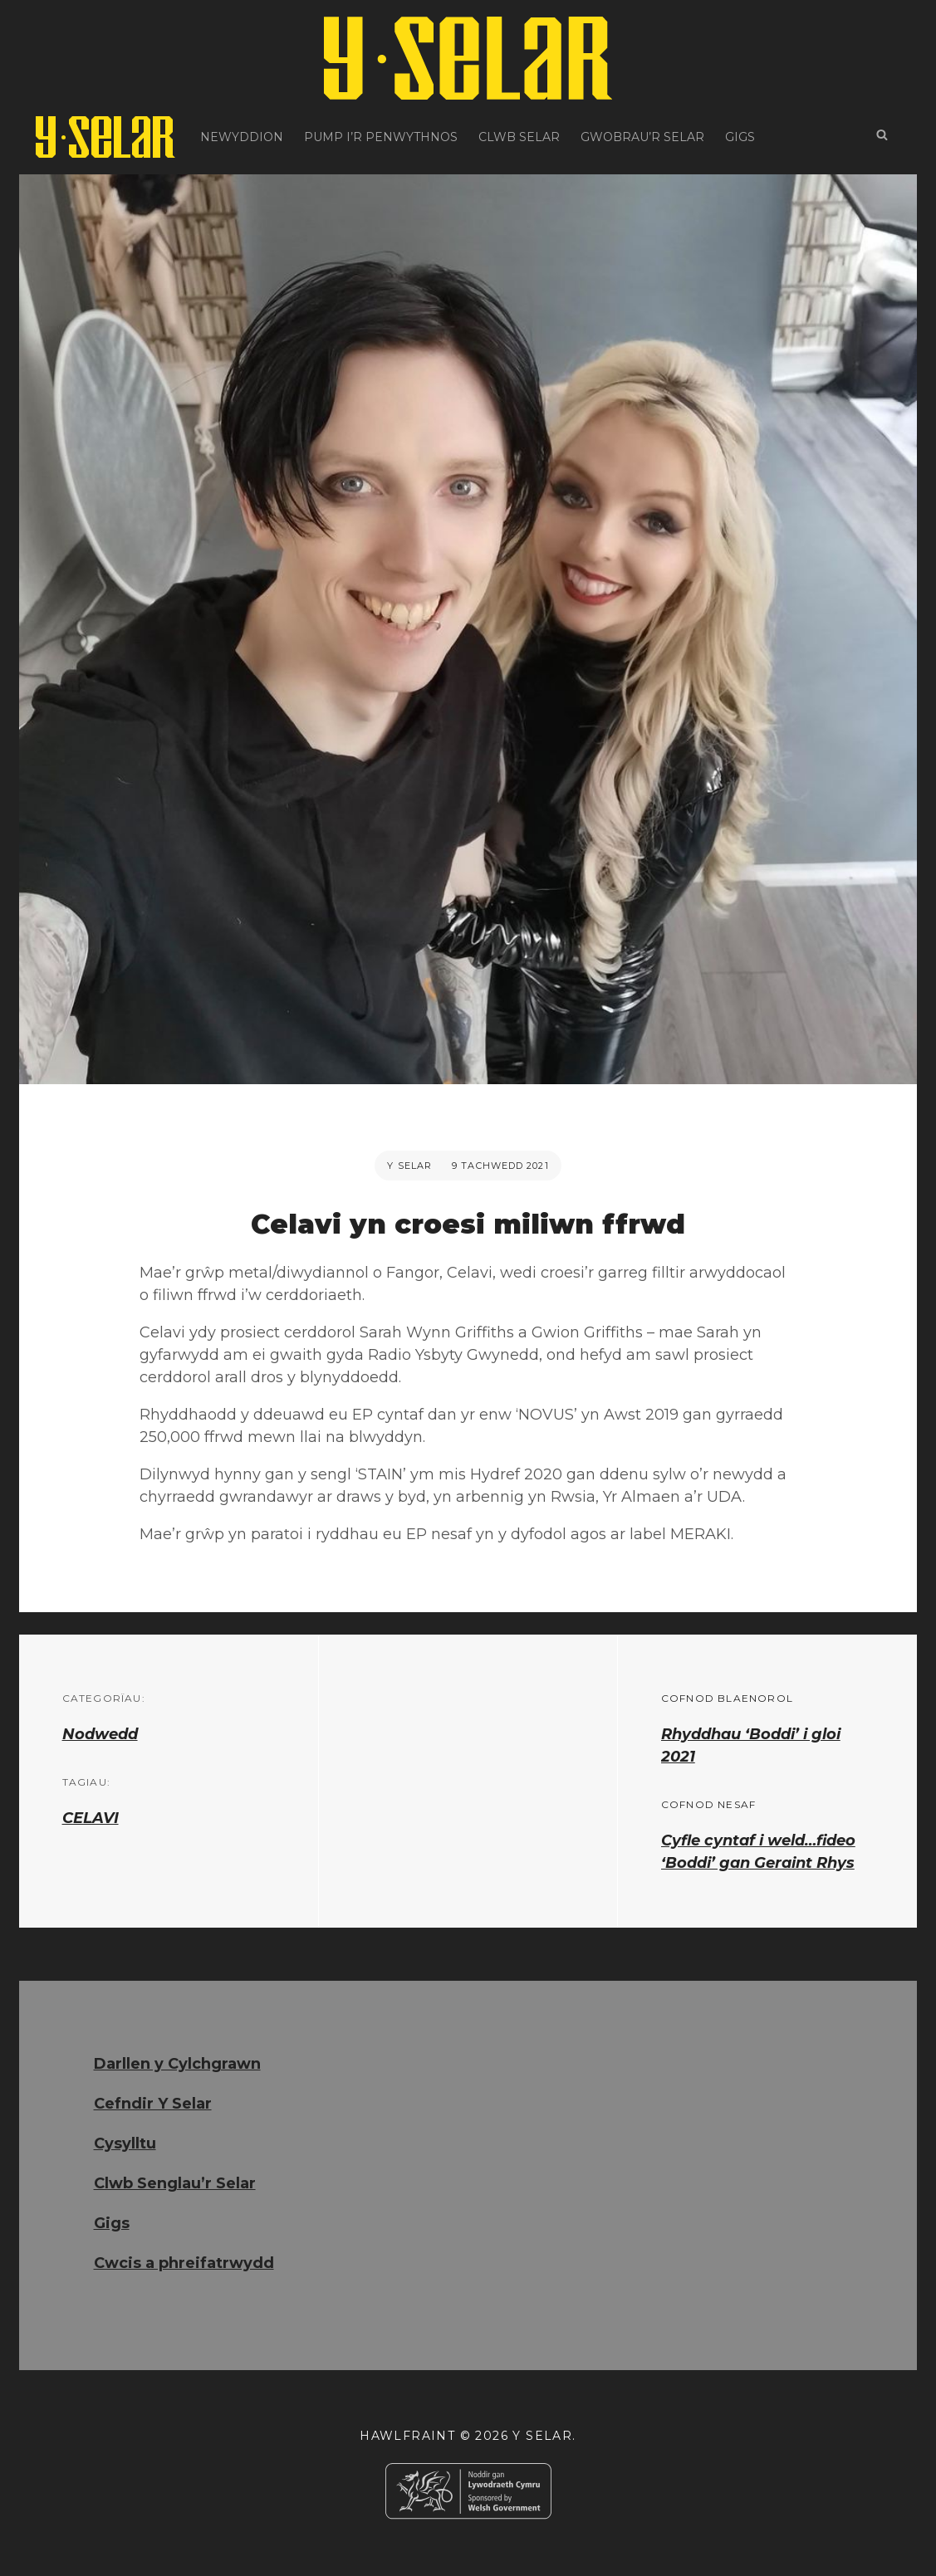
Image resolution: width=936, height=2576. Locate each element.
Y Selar (409, 1165)
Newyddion (241, 137)
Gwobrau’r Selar (642, 137)
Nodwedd (100, 1734)
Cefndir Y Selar (153, 2104)
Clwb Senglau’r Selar (175, 2183)
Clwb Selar (519, 137)
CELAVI (90, 1818)
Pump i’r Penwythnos (381, 137)
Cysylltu (125, 2143)
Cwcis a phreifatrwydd (184, 2263)
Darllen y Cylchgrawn (177, 2064)
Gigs (740, 137)
